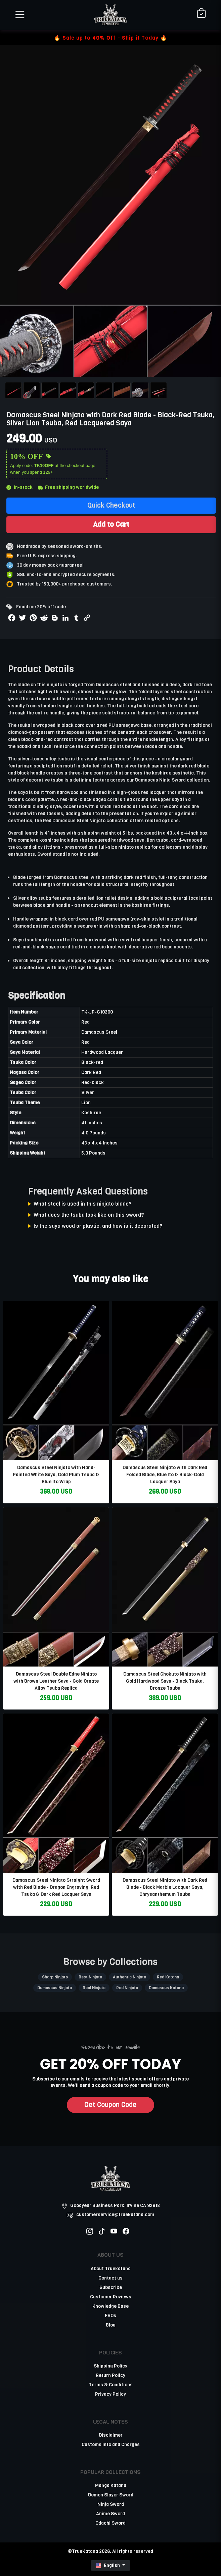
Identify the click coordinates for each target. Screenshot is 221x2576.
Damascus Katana (166, 1987)
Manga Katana (110, 2485)
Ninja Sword (110, 2504)
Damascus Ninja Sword (160, 780)
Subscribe (110, 2287)
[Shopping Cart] (201, 13)
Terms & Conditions (111, 2385)
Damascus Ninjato (54, 1987)
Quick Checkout (111, 505)
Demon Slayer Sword (110, 2495)
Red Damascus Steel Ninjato (74, 820)
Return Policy (110, 2375)
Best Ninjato (90, 1977)
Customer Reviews (110, 2297)
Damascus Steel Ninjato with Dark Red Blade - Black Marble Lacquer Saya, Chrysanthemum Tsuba (165, 1887)
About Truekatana (111, 2268)
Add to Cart (111, 524)
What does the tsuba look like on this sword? (89, 1214)
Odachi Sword (110, 2523)
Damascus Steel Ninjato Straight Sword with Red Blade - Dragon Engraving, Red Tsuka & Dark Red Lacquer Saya (56, 1887)
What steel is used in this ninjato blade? (83, 1203)
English (108, 2565)
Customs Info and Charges (111, 2444)
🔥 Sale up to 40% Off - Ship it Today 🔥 (110, 37)
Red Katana (168, 1977)
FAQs (110, 2315)
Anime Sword (110, 2514)
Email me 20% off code (41, 607)
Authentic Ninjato (129, 1977)
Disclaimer (111, 2435)
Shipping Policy (110, 2366)
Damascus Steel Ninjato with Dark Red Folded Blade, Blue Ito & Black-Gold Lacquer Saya (165, 1474)
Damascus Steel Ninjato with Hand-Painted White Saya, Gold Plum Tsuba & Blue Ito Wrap (56, 1474)
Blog (111, 2325)
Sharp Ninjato (55, 1977)
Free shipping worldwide (68, 487)
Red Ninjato (127, 1987)
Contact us (110, 2278)
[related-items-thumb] (56, 1380)
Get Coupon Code (110, 2104)
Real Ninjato (94, 1987)
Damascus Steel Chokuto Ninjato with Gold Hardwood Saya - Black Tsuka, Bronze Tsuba (165, 1681)
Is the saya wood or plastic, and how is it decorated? (98, 1225)
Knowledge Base (110, 2306)
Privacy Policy (110, 2394)
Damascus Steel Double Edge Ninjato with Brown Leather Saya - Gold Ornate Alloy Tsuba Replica (56, 1681)
